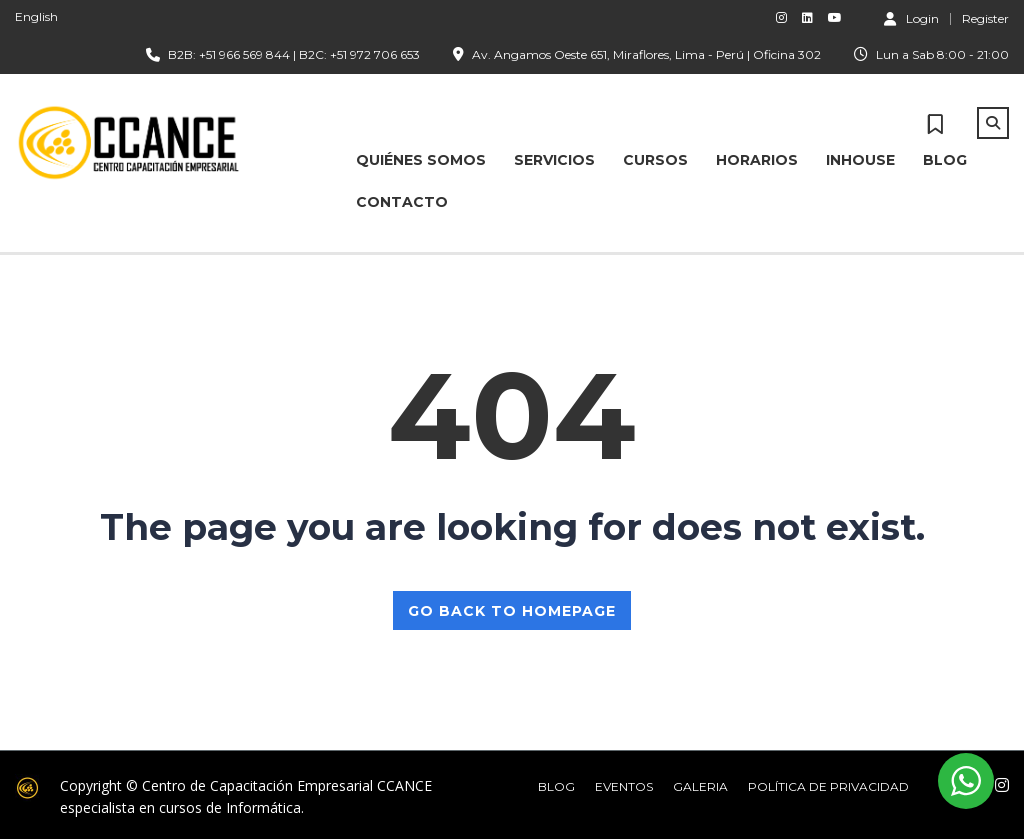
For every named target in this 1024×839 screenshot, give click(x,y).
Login (911, 18)
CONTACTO (402, 202)
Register (985, 19)
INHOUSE (860, 160)
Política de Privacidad (828, 786)
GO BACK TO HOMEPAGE (512, 611)
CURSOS (655, 160)
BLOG (945, 160)
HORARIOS (757, 160)
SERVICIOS (554, 160)
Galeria (700, 786)
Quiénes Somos (421, 160)
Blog (556, 786)
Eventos (624, 786)
